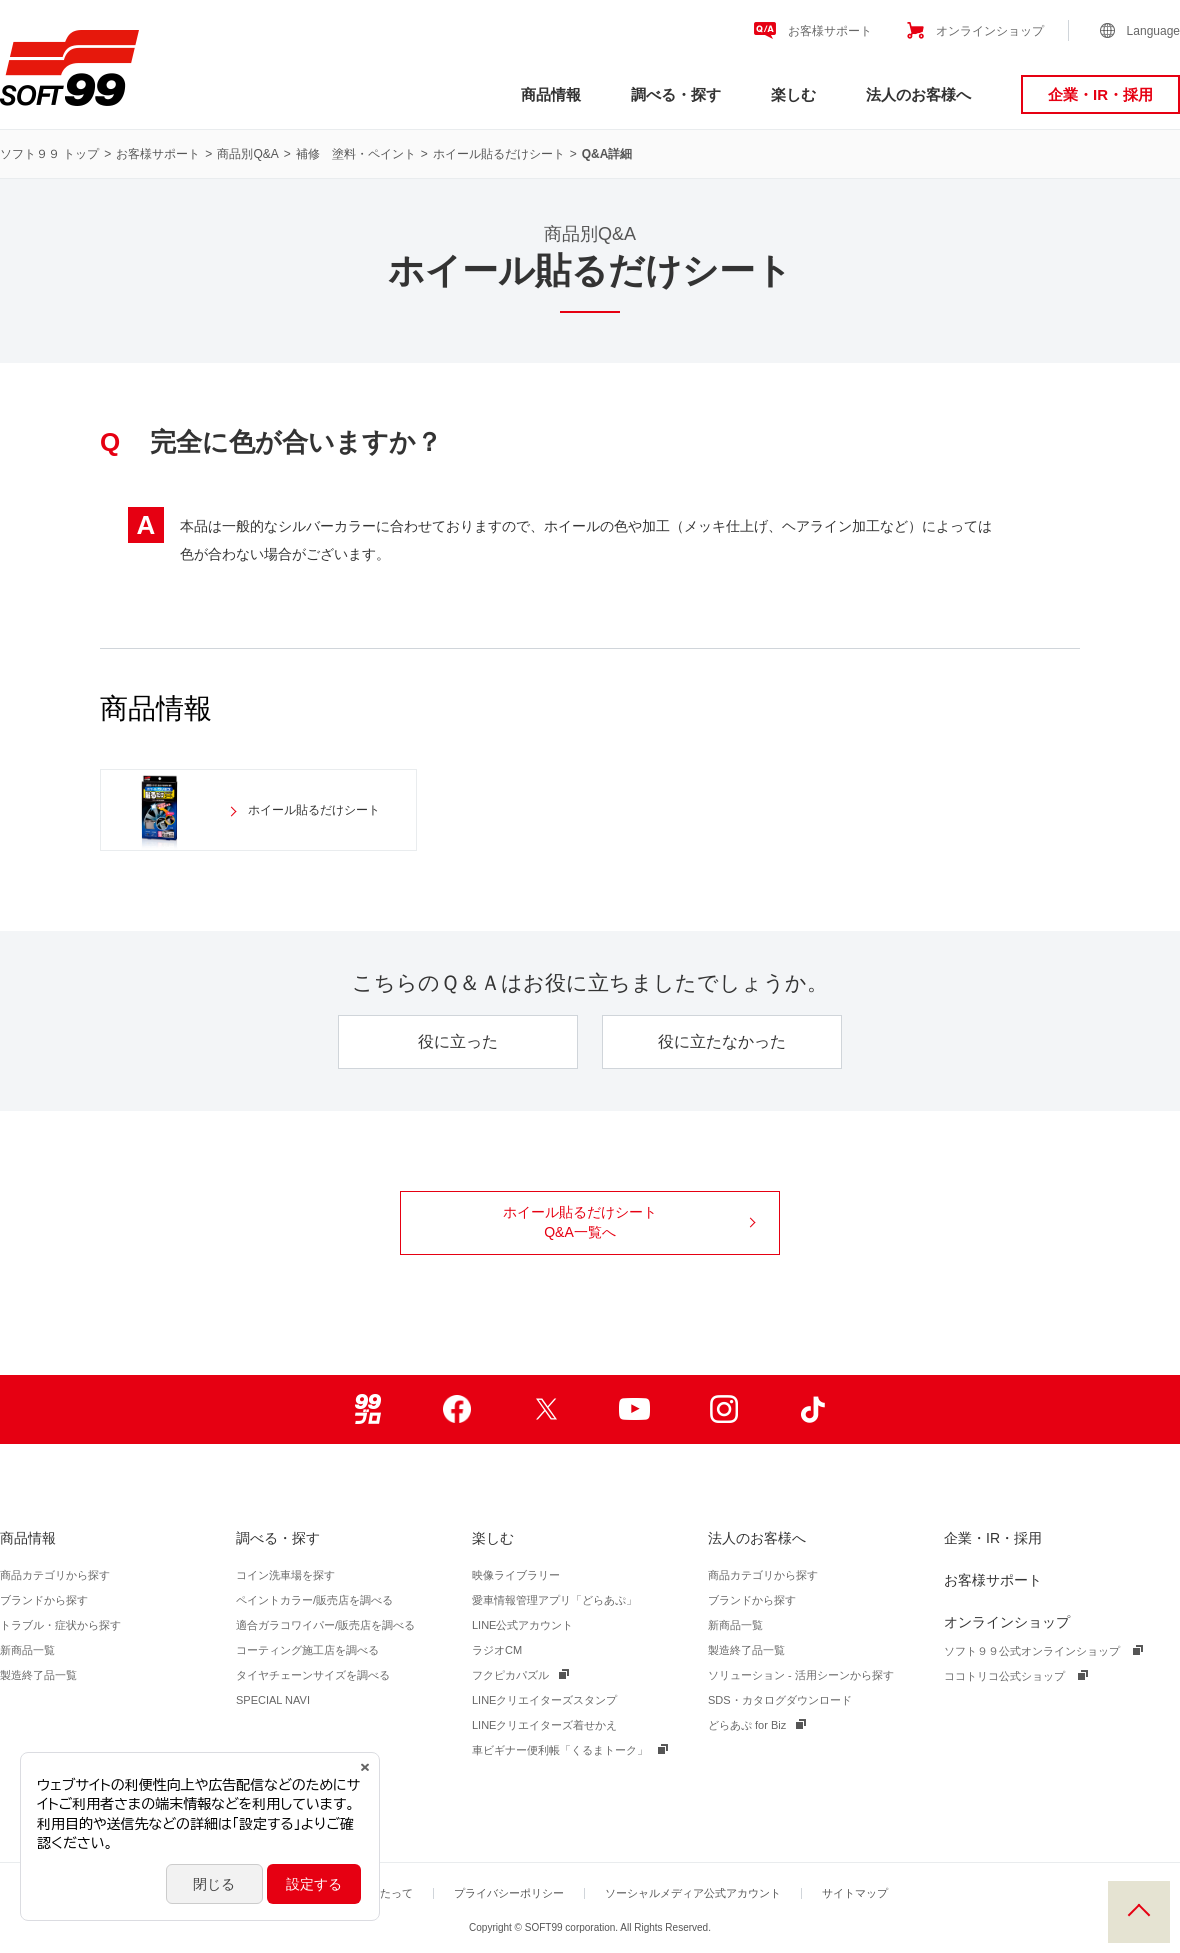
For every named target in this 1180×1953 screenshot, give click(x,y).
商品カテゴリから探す (55, 1575)
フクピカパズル (510, 1675)
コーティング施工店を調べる (307, 1650)
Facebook (456, 1409)
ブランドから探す (44, 1600)
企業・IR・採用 (1100, 94)
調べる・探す (676, 94)
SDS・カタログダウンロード (780, 1700)
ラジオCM (497, 1650)
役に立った (458, 1041)
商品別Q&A (247, 154)
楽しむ (793, 94)
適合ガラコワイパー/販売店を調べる (325, 1625)
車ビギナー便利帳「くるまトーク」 (560, 1750)
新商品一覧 (27, 1650)
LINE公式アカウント (522, 1625)
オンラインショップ (990, 31)
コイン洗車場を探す (285, 1575)
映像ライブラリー (516, 1575)
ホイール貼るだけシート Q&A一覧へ (629, 1222)
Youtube (634, 1409)
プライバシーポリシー (509, 1893)
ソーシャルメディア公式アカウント (693, 1893)
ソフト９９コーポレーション (69, 68)
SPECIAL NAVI (273, 1700)
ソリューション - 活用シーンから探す (801, 1675)
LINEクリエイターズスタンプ (544, 1700)
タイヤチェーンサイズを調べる (313, 1675)
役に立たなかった (722, 1041)
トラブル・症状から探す (60, 1625)
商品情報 (551, 94)
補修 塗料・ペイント (356, 154)
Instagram (723, 1409)
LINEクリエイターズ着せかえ (544, 1725)
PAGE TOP (1139, 1912)
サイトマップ (855, 1893)
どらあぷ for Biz (747, 1725)
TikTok (812, 1409)
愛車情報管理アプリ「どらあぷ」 (554, 1600)
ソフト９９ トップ (49, 154)
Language (1153, 31)
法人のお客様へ (918, 94)
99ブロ (367, 1409)
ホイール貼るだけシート (499, 154)
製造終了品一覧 (38, 1675)
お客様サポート (830, 31)
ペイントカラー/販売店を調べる (314, 1600)
